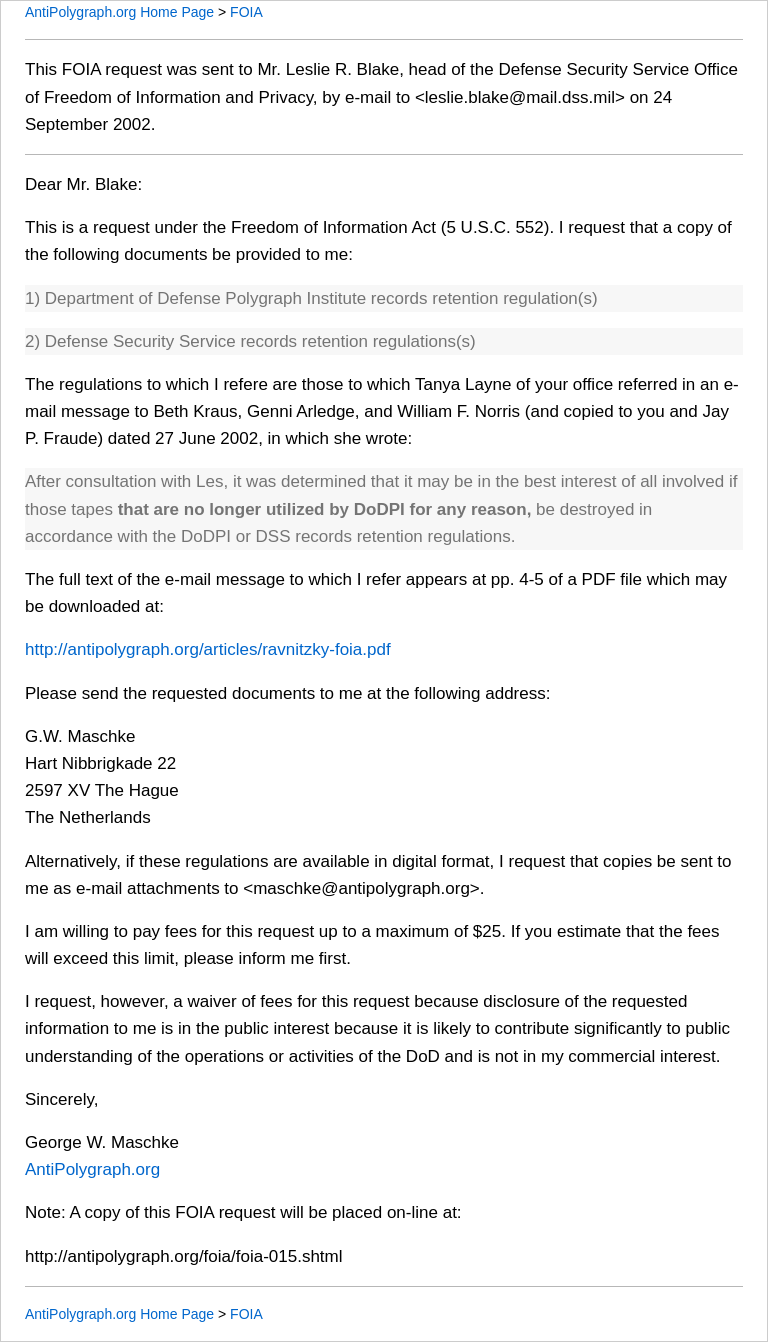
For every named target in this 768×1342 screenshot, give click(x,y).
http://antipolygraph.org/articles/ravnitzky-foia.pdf (208, 649)
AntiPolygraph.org (92, 1169)
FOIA (246, 12)
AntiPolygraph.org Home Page (119, 12)
